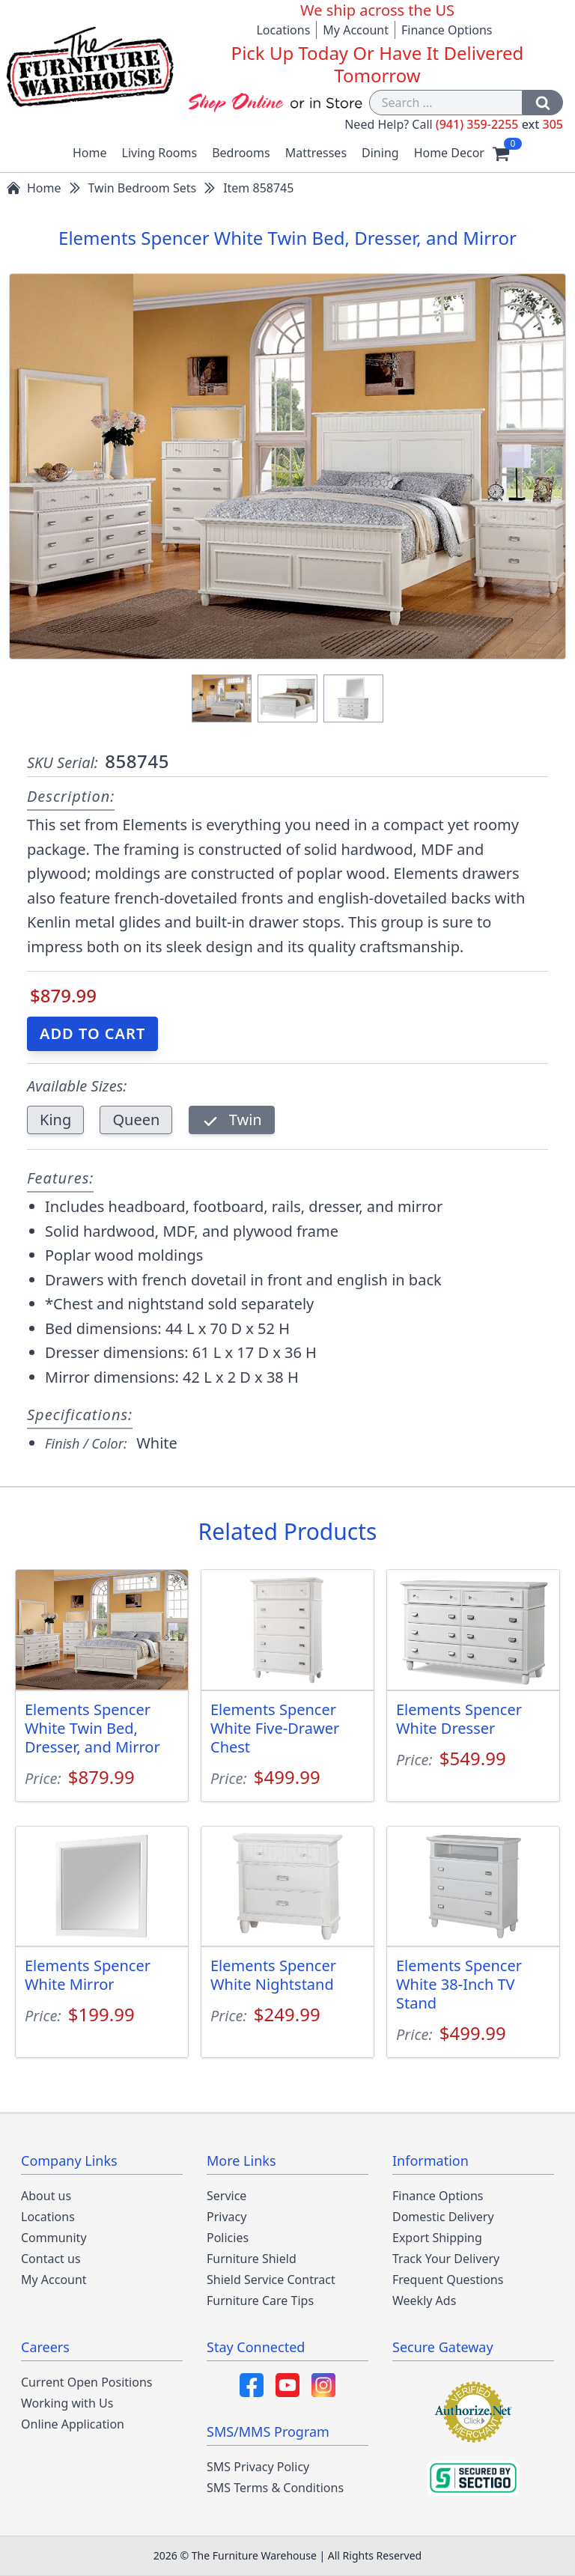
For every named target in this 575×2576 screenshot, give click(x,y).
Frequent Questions (447, 2279)
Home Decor (449, 152)
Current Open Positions (86, 2382)
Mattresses (316, 152)
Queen (135, 1119)
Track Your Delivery (445, 2258)
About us (46, 2195)
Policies (228, 2237)
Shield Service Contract (271, 2279)
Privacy (226, 2216)
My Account (356, 30)
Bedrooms (241, 152)
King (55, 1119)
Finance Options (447, 30)
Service (226, 2195)
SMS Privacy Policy (258, 2466)
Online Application (72, 2424)
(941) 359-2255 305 (499, 124)
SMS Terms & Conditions (275, 2487)
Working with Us (67, 2403)
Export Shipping (437, 2237)
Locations (283, 30)
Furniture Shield (251, 2258)
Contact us (51, 2258)
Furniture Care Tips (260, 2300)
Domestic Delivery (443, 2216)
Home (90, 152)
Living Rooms (160, 152)
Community (54, 2237)
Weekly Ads (424, 2300)
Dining (380, 152)
